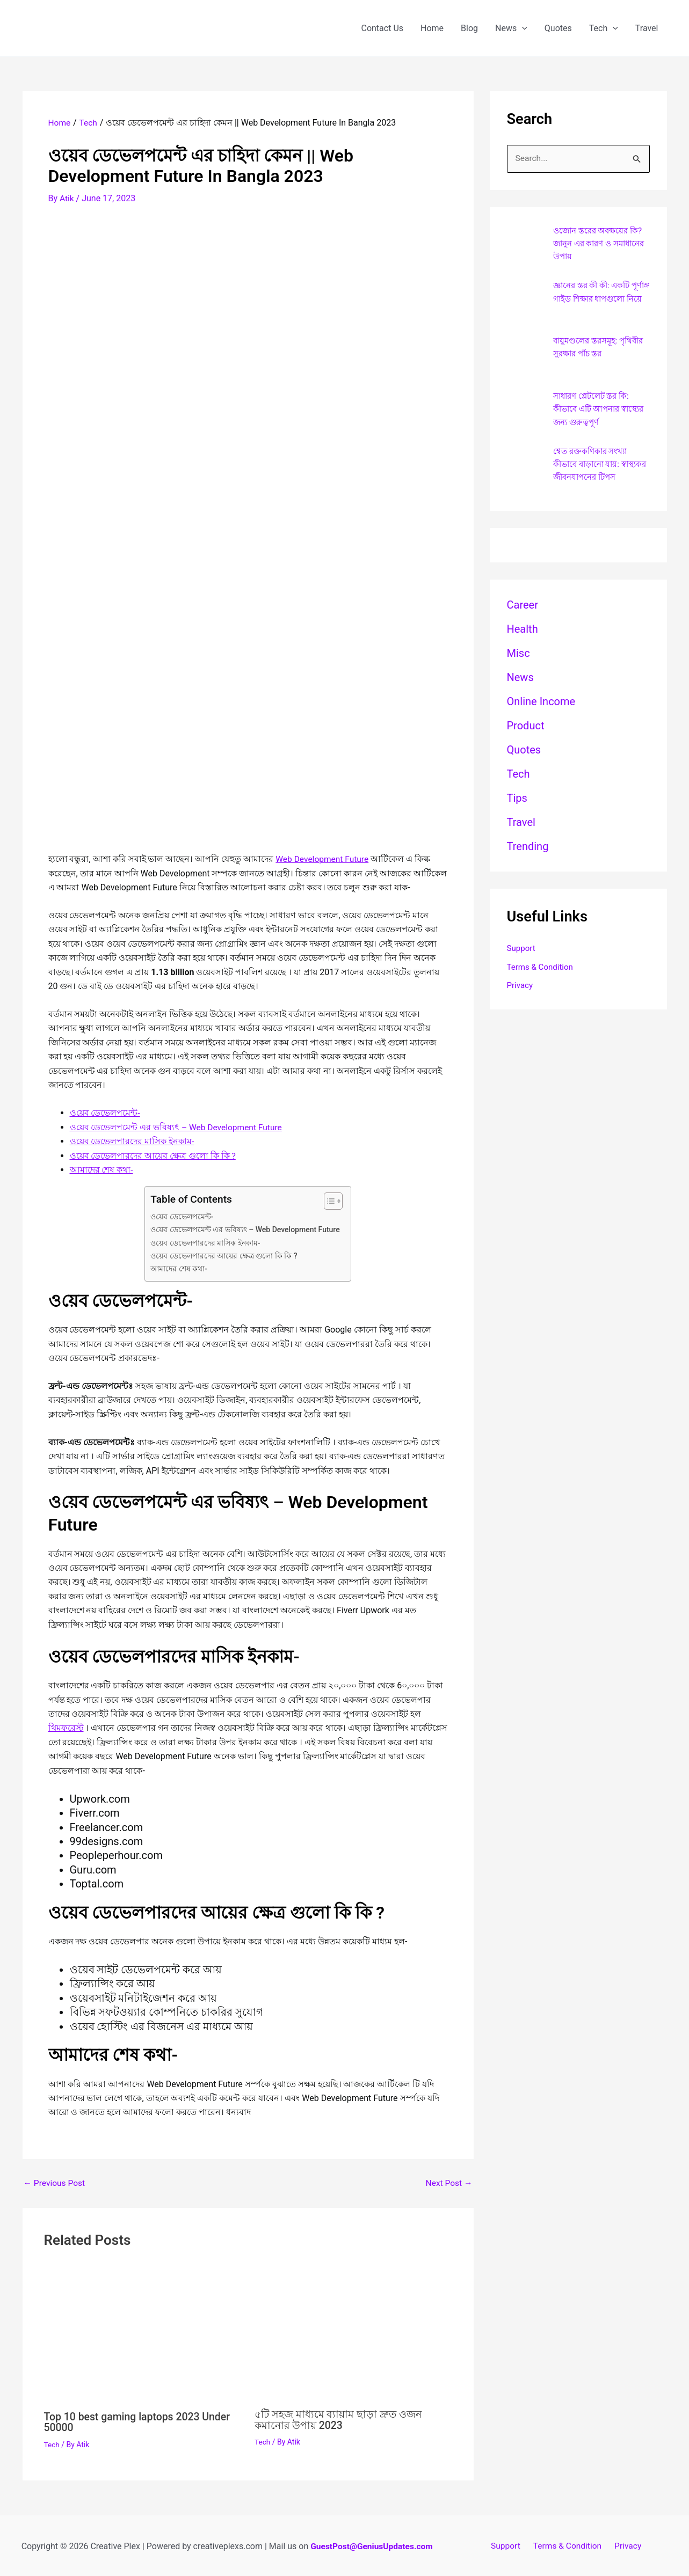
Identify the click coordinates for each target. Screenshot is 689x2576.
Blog (469, 28)
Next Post (448, 2182)
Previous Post (55, 2182)
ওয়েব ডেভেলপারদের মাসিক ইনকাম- (132, 1141)
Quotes (558, 28)
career (522, 610)
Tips (517, 803)
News (511, 28)
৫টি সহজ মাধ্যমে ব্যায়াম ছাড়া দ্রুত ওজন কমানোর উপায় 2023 (341, 2418)
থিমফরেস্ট (66, 1727)
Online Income (541, 706)
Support (522, 954)
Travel (646, 28)
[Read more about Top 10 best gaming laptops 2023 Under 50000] (143, 2334)
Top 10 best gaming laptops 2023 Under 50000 (140, 2420)
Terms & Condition (542, 973)
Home (432, 28)
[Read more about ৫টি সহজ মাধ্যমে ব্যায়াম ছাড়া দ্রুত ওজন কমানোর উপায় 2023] (353, 2333)
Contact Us (382, 28)
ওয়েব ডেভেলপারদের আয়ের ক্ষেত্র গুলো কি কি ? (153, 1155)
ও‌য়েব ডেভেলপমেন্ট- (105, 1112)
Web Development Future (323, 858)
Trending (528, 851)
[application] (522, 28)
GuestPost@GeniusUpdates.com (372, 2545)
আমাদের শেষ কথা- (101, 1169)
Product (526, 730)
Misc (518, 658)
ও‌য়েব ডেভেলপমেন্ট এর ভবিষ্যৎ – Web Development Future (178, 1126)
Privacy (521, 992)
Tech (603, 28)
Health (522, 634)
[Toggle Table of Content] (329, 1200)
